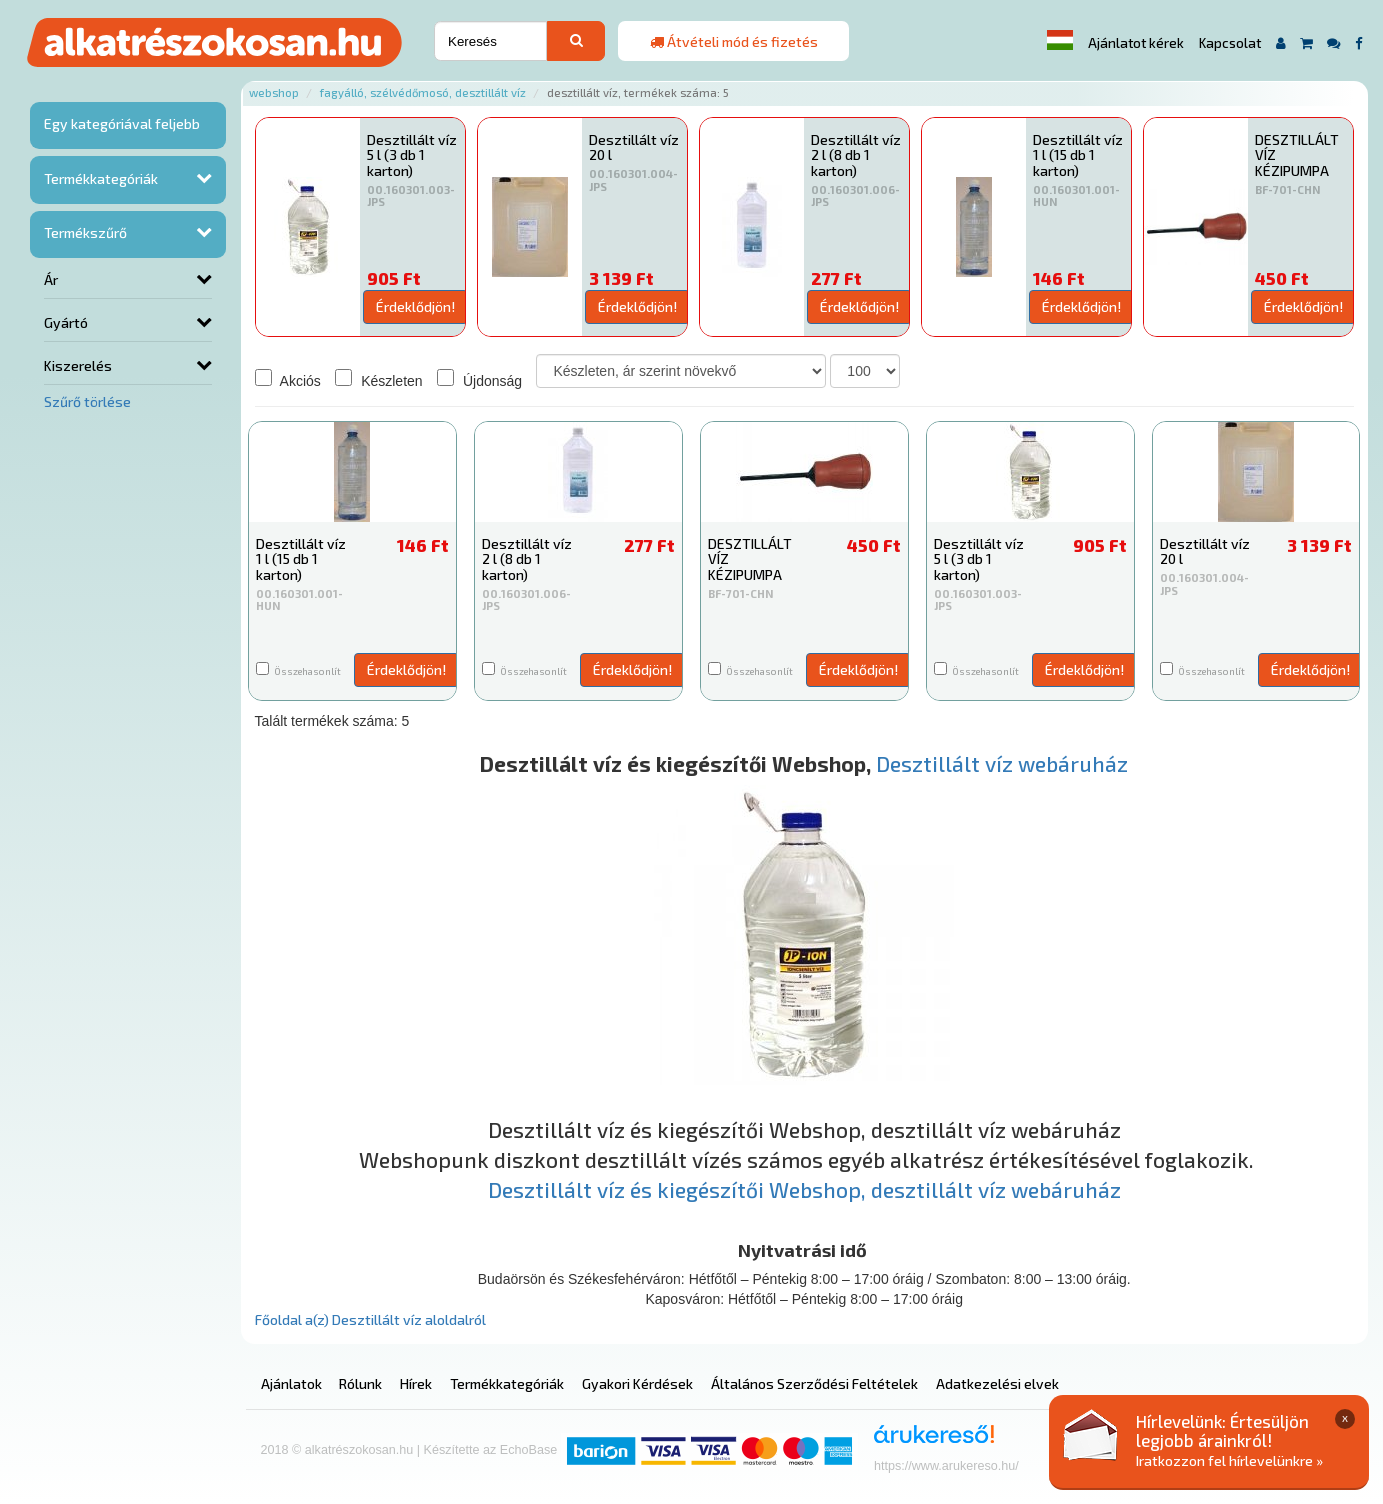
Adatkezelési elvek (997, 1383)
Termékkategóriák (101, 178)
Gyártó (66, 322)
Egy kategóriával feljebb (122, 123)
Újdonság (479, 379)
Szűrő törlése (87, 401)
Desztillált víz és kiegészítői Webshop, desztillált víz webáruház (804, 1189)
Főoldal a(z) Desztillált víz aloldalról (370, 1319)
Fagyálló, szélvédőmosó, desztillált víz (423, 92)
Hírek (416, 1383)
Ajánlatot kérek (1136, 43)
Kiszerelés (78, 365)
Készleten (378, 379)
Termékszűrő (85, 232)
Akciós (288, 379)
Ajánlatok (291, 1383)
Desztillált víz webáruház (1002, 763)
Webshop (274, 92)
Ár (51, 279)
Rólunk (360, 1383)
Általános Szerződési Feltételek (814, 1383)
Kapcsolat (1230, 43)
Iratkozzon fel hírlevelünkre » (1229, 1460)
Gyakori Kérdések (637, 1383)
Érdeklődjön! (415, 306)
